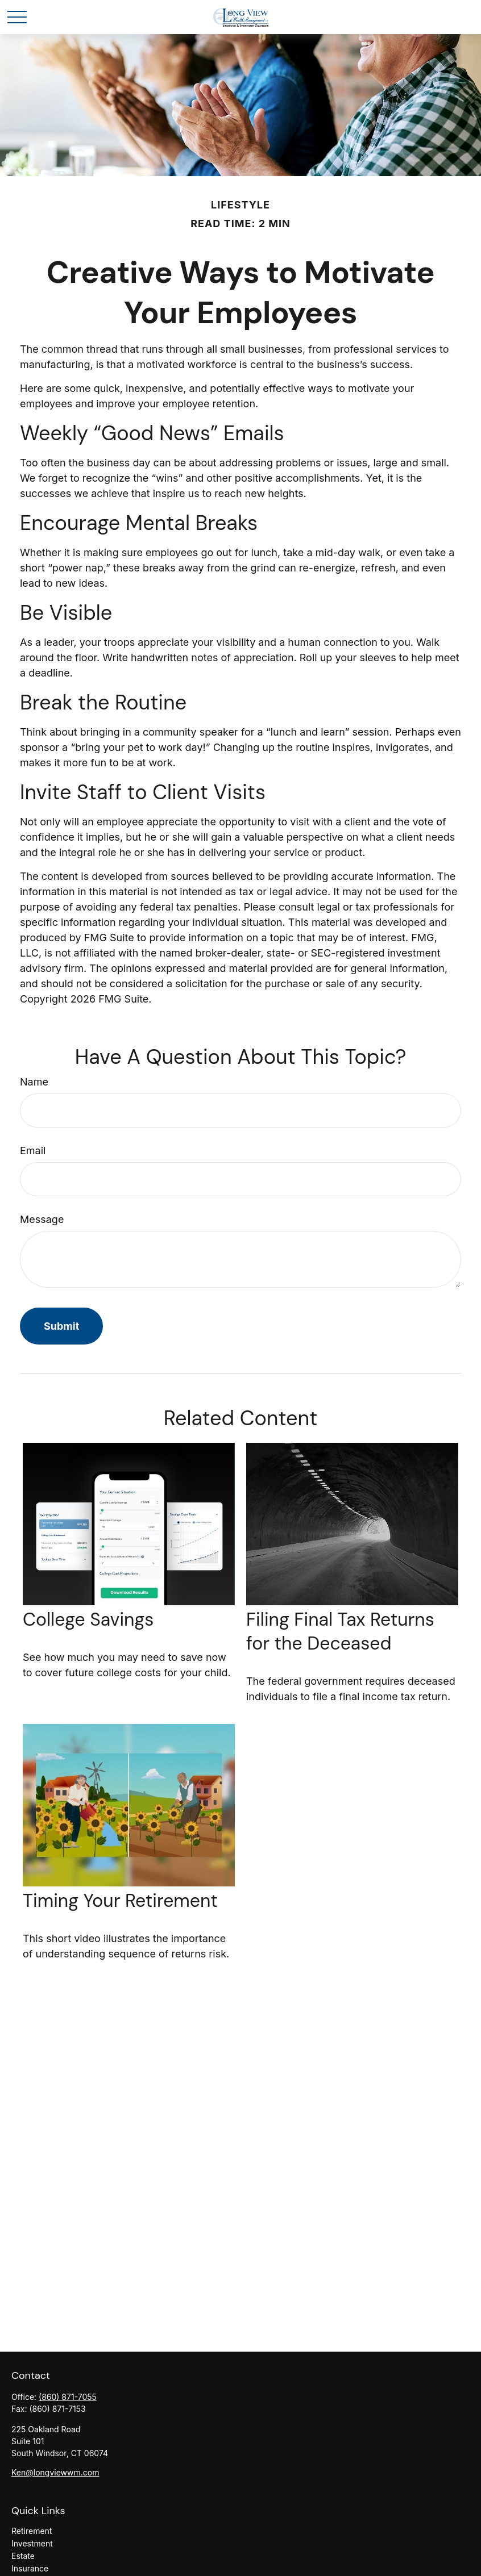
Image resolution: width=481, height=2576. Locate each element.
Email (32, 1151)
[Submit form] (61, 1326)
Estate (23, 2556)
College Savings (88, 1619)
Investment (32, 2543)
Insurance (29, 2568)
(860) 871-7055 (68, 2397)
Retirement (31, 2531)
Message (42, 1219)
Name (34, 1082)
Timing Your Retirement (120, 1901)
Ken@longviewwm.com (55, 2472)
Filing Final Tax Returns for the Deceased (340, 1631)
